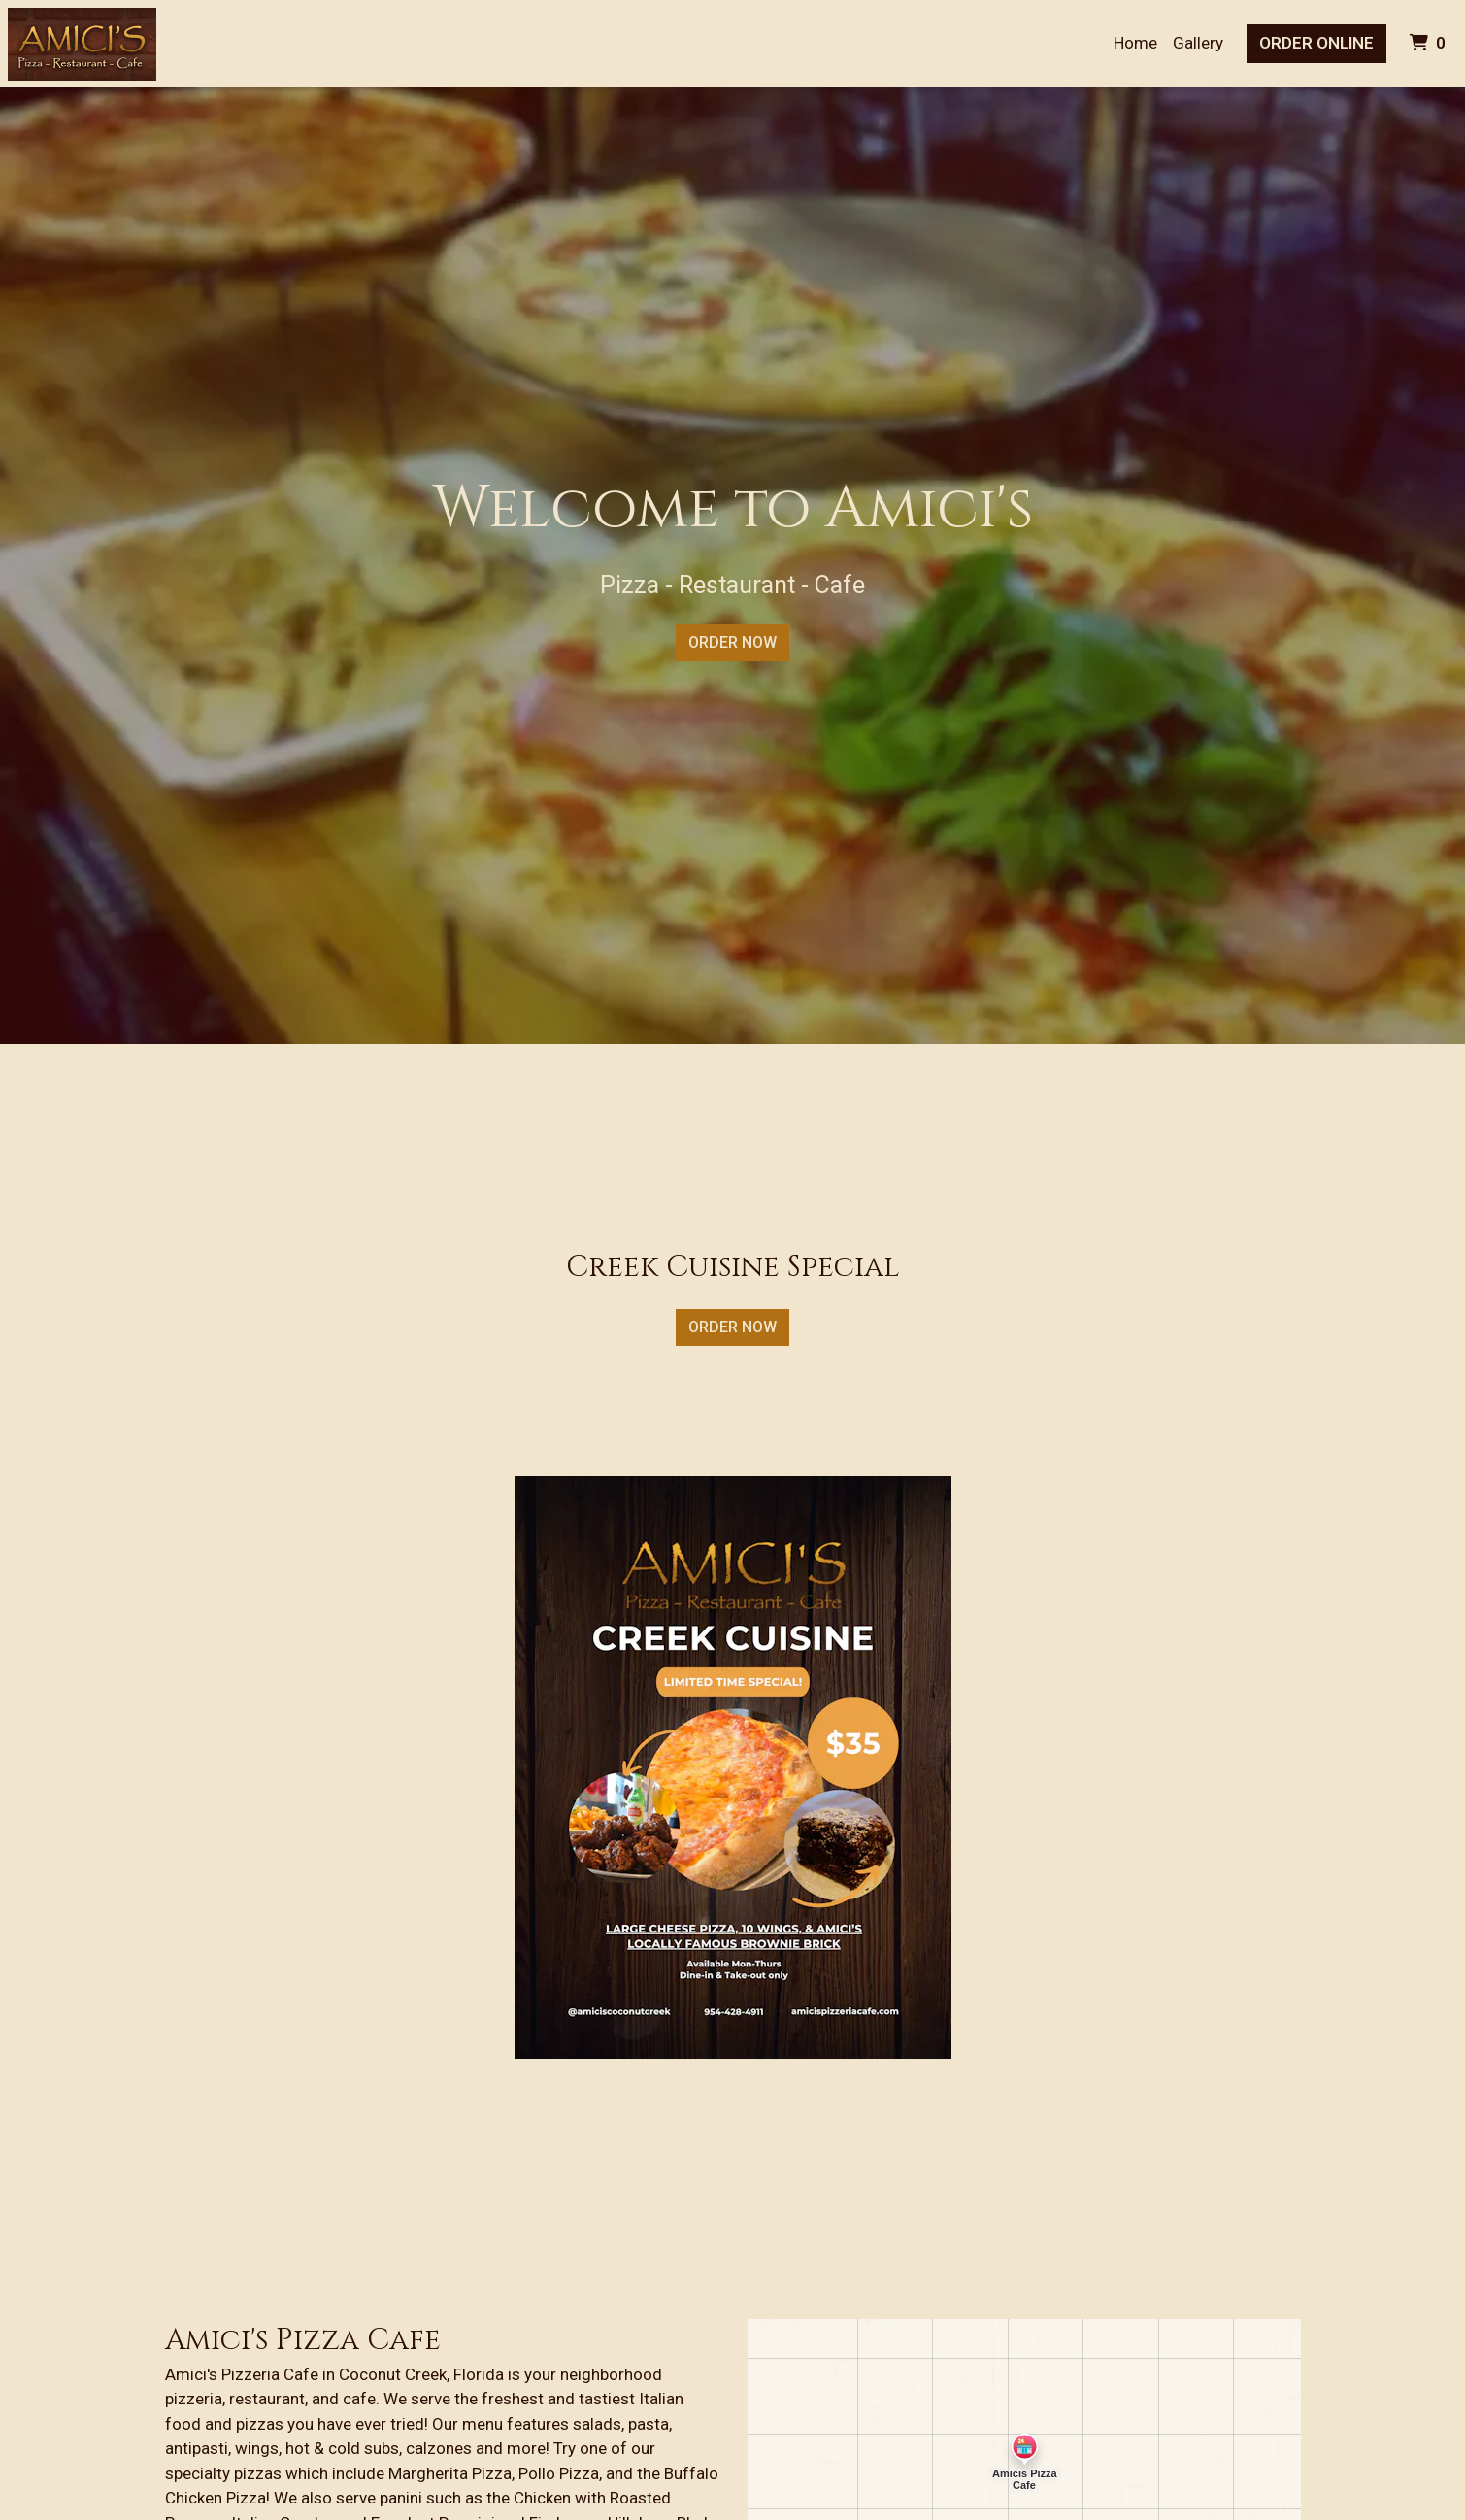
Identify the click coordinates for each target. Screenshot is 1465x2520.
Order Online (1316, 42)
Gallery (1198, 42)
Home (1135, 42)
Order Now (732, 642)
